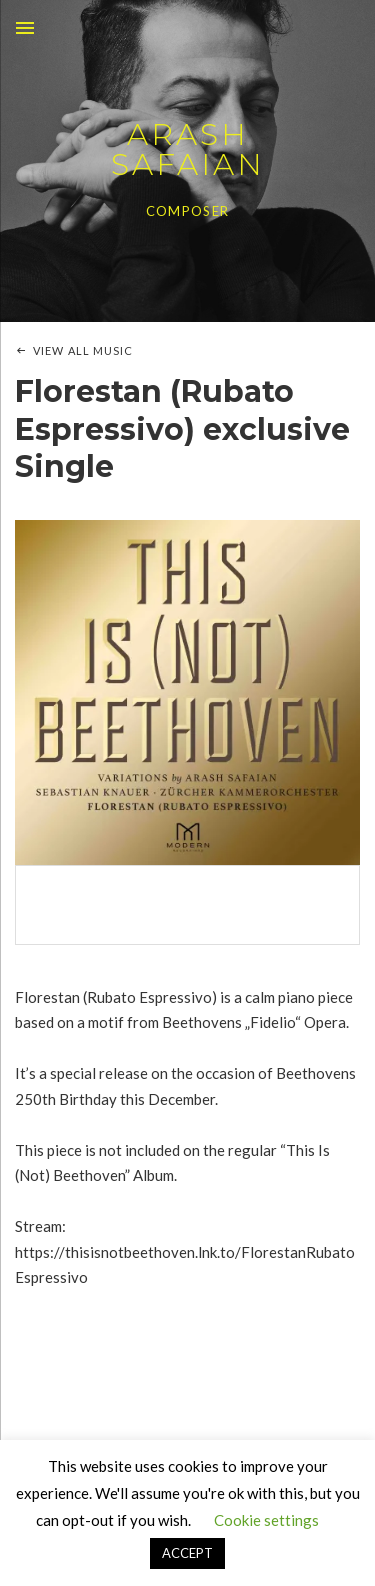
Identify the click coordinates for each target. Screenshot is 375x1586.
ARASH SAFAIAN (188, 149)
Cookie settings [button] (266, 1520)
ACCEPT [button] (187, 1553)
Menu (25, 28)
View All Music (83, 350)
